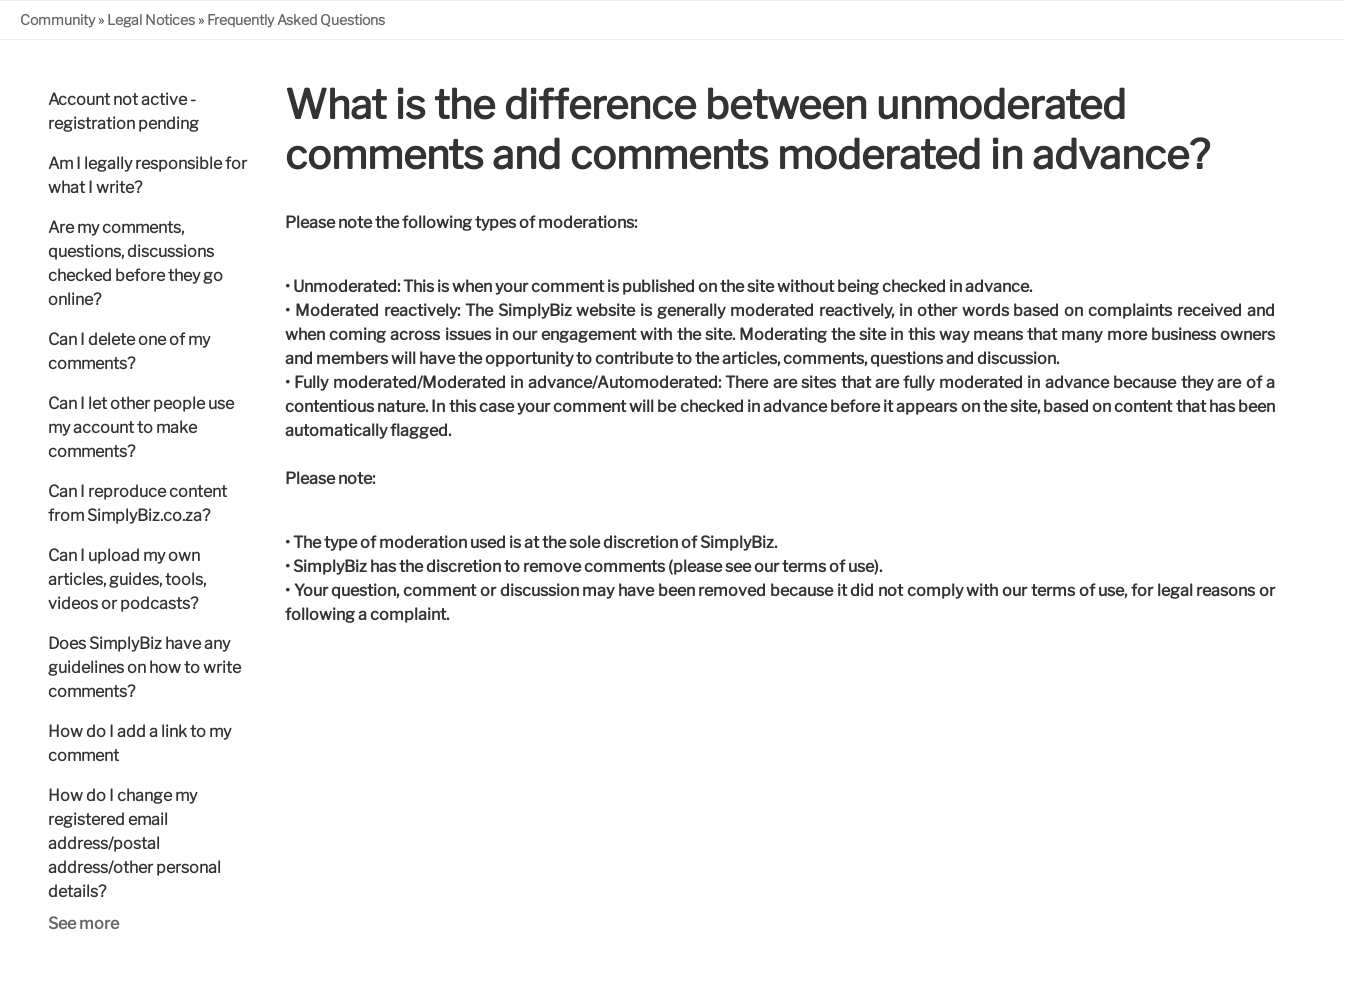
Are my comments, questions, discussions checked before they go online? (135, 263)
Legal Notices (151, 19)
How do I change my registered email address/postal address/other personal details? (134, 843)
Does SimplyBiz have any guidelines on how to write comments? (144, 667)
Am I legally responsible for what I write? (147, 175)
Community (57, 19)
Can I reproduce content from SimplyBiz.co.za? (137, 503)
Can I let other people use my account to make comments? (141, 427)
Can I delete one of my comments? (129, 351)
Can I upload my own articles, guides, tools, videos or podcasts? (127, 579)
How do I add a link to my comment (139, 743)
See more (83, 923)
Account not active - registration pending (123, 111)
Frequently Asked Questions (296, 19)
